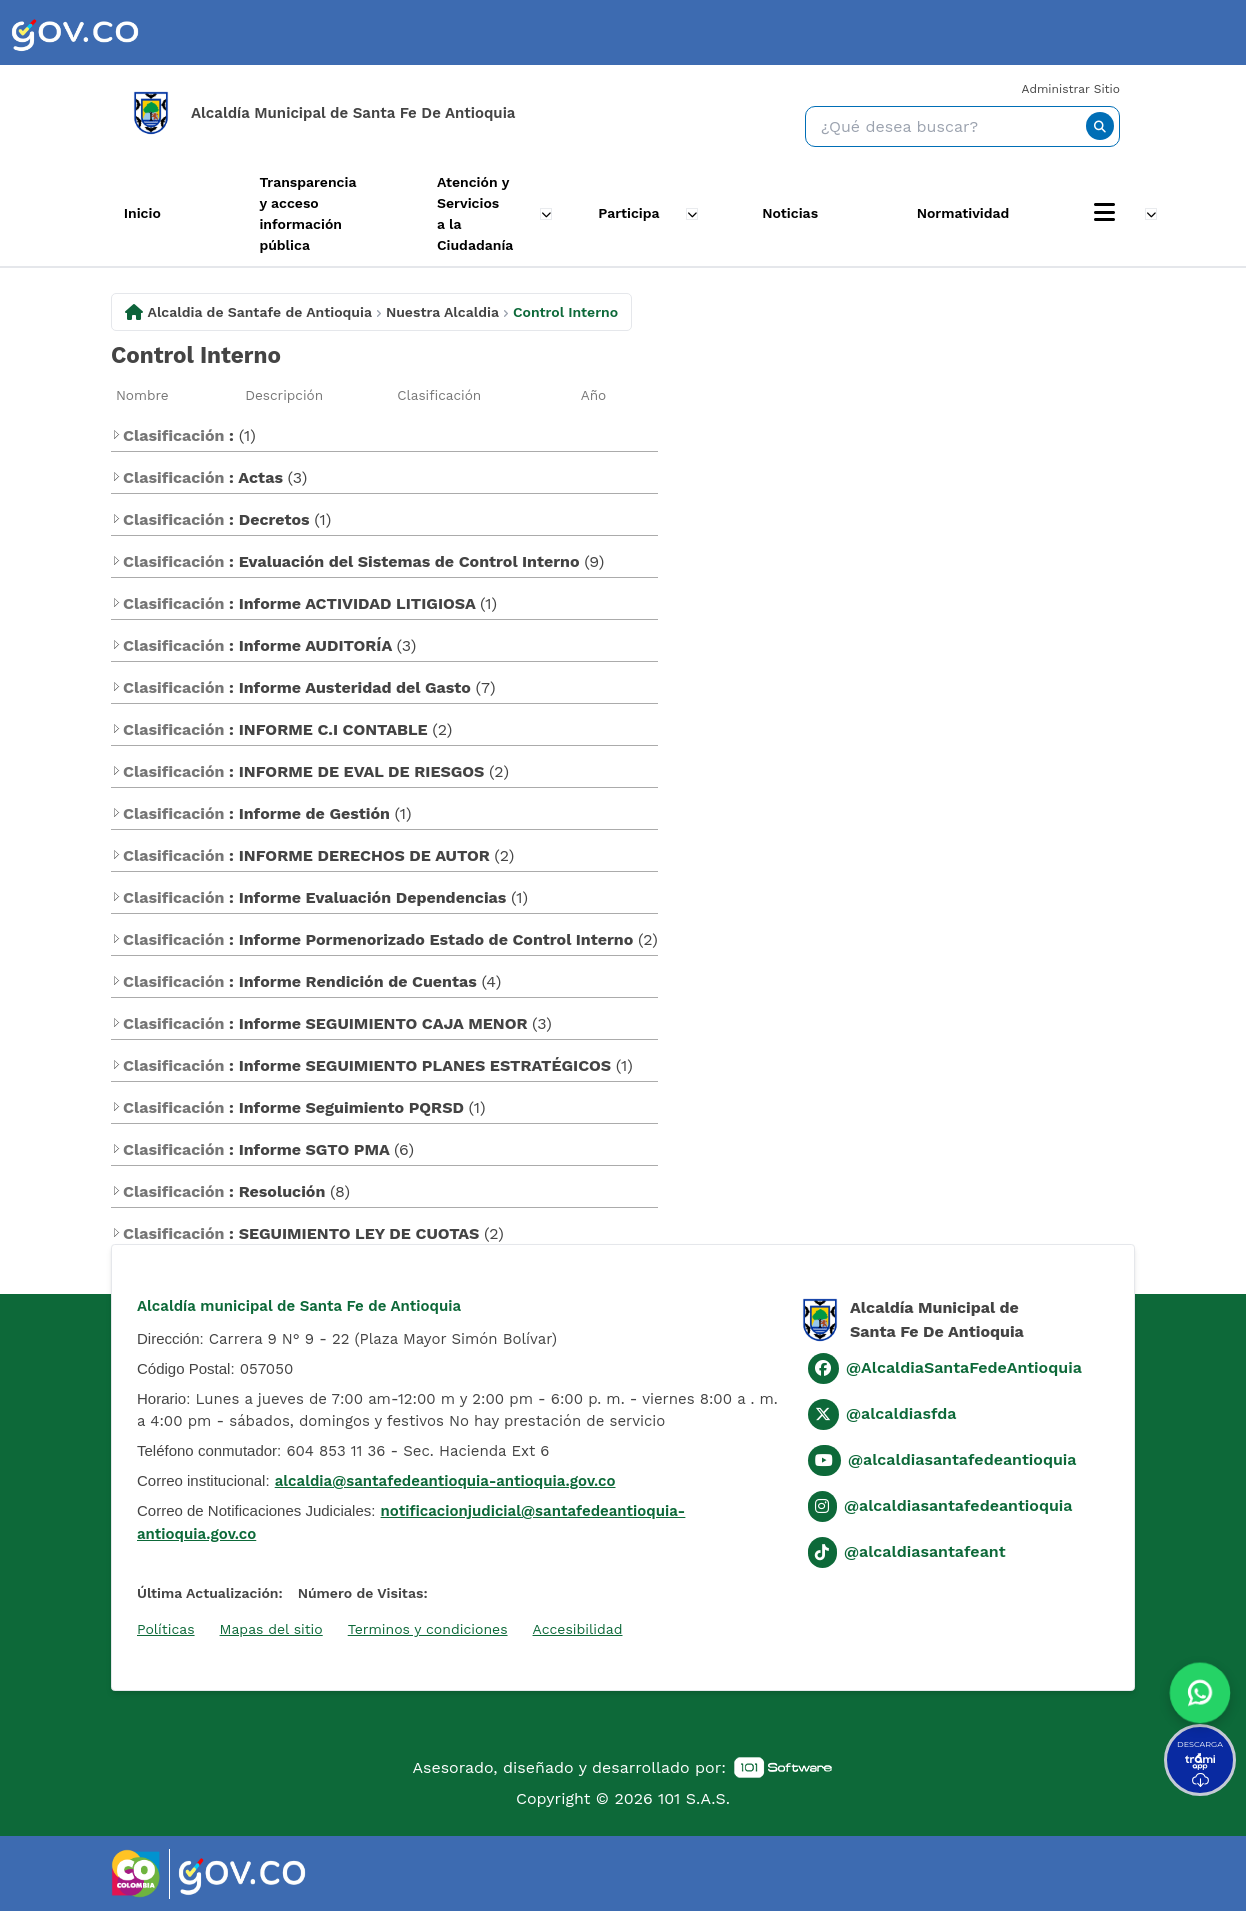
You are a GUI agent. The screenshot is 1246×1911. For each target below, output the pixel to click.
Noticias (802, 213)
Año (594, 394)
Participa (633, 213)
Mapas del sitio (271, 1628)
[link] (75, 32)
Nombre (142, 394)
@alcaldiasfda (901, 1413)
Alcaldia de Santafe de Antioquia (260, 311)
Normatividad (986, 213)
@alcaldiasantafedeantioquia (962, 1459)
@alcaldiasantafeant (925, 1551)
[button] (1199, 1688)
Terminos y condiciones (428, 1628)
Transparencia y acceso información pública (297, 213)
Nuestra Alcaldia (442, 311)
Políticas (166, 1628)
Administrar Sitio (1071, 89)
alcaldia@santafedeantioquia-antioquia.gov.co (445, 1481)
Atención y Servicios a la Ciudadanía (474, 213)
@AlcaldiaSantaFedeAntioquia (964, 1367)
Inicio (120, 213)
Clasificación (439, 394)
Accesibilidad (578, 1628)
